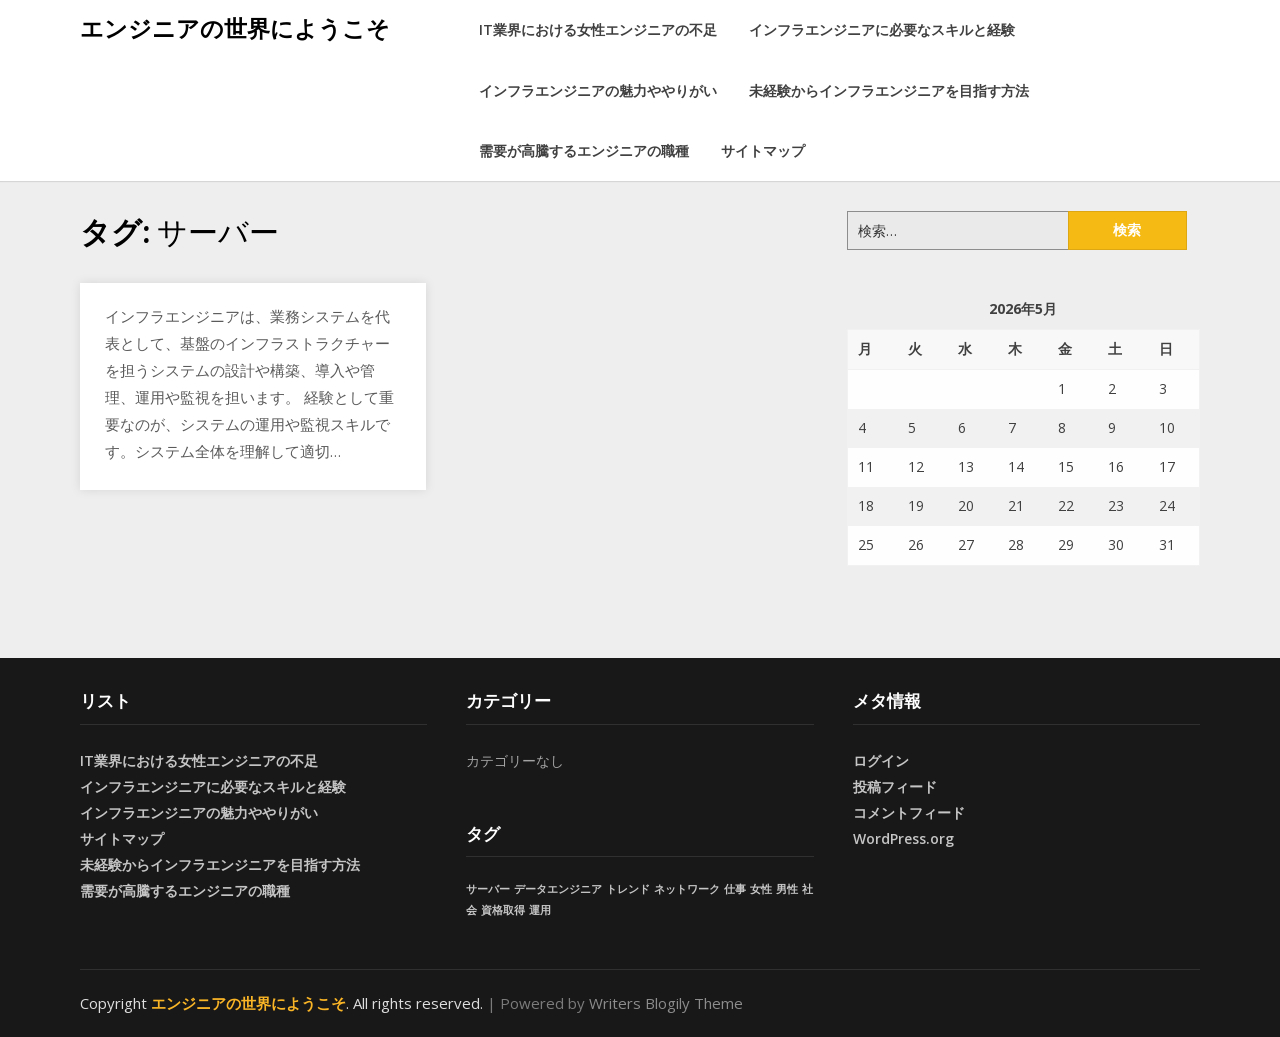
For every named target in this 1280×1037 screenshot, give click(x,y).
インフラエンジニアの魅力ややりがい (598, 90)
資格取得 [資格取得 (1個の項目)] (503, 910)
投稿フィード (895, 786)
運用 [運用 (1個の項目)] (540, 910)
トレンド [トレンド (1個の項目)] (628, 889)
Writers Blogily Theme (666, 1003)
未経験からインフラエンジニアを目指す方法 (889, 90)
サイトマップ (763, 150)
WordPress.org (903, 838)
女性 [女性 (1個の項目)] (761, 889)
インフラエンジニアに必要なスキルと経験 (882, 29)
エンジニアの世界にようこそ (235, 28)
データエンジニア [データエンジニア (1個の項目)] (558, 889)
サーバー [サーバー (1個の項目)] (488, 889)
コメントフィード (909, 812)
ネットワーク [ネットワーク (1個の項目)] (687, 889)
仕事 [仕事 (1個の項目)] (735, 889)
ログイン (881, 760)
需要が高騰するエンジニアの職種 (584, 150)
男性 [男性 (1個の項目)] (787, 889)
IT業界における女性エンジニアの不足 (598, 29)
